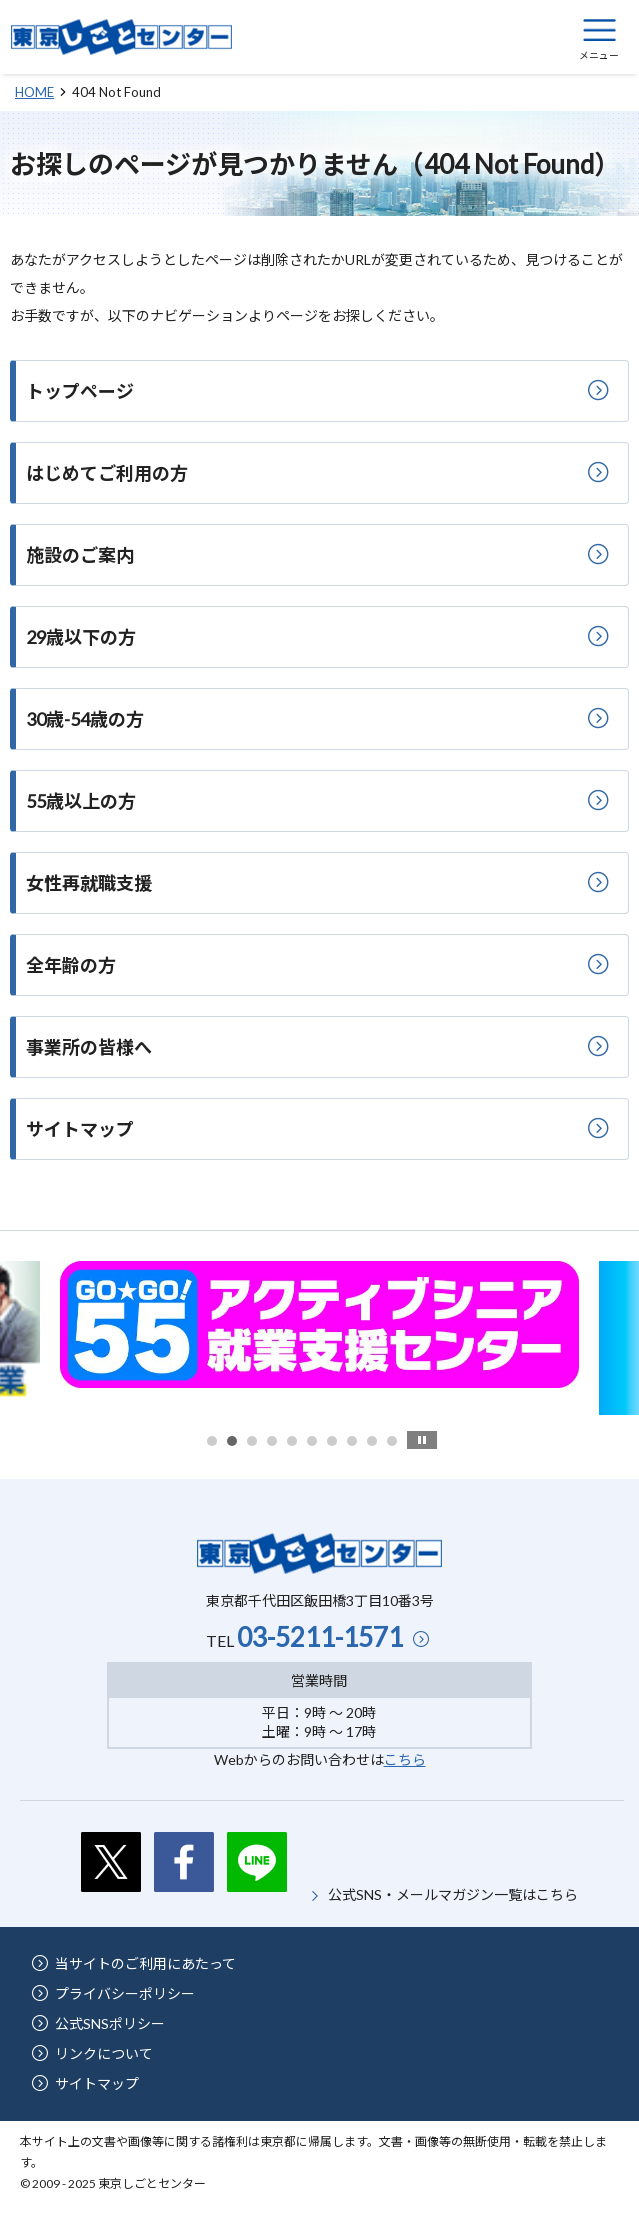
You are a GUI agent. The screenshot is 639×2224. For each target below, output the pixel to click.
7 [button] (332, 1441)
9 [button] (372, 1441)
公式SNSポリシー (110, 2023)
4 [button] (272, 1441)
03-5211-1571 (320, 1637)
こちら (405, 1759)
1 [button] (212, 1441)
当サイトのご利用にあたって (145, 1963)
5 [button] (292, 1441)
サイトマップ (97, 2083)
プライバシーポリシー (125, 1993)
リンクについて (104, 2053)
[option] (319, 1324)
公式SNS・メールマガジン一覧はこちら (453, 1894)
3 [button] (252, 1441)
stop (422, 1440)
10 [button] (392, 1441)
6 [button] (312, 1441)
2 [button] (232, 1441)
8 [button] (352, 1441)
